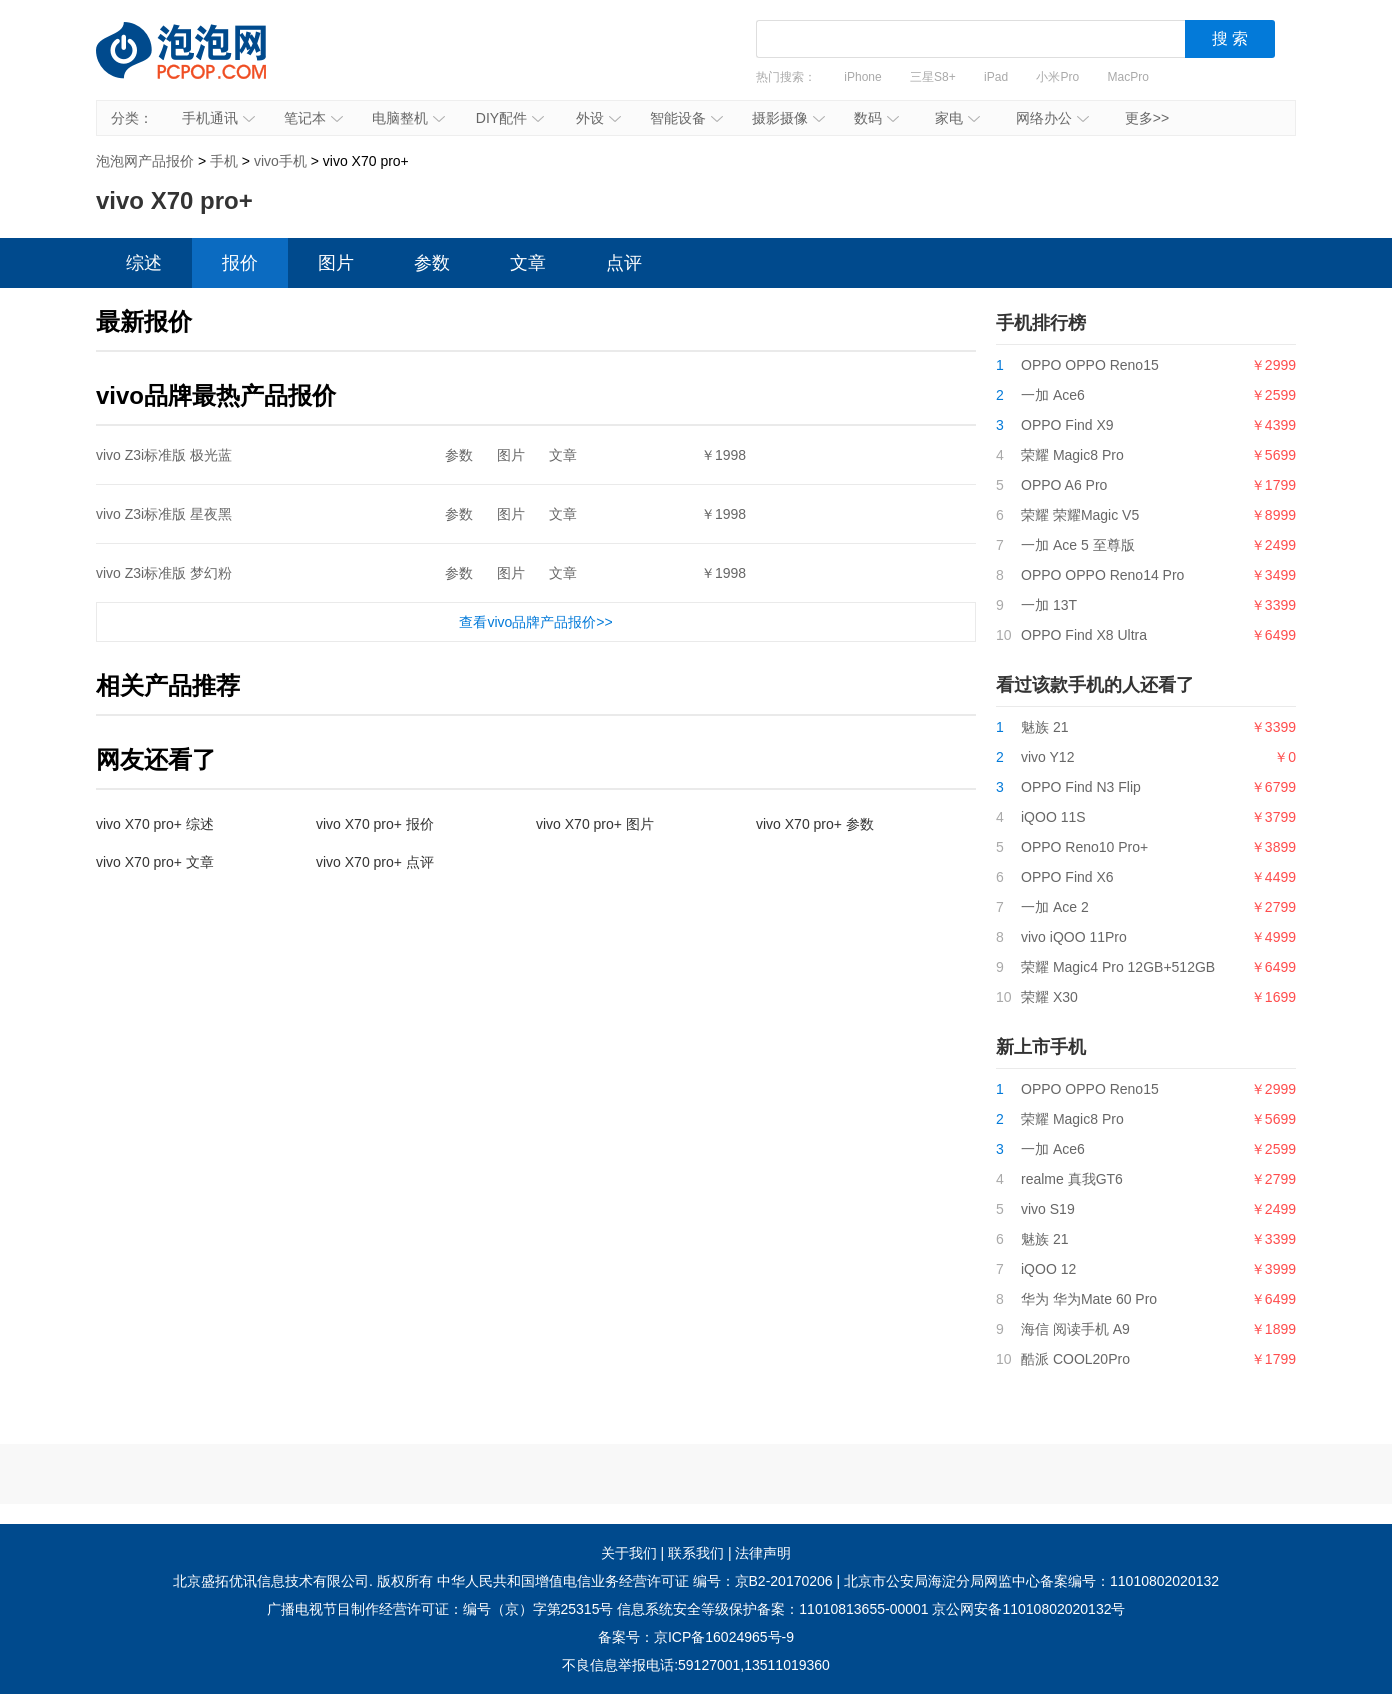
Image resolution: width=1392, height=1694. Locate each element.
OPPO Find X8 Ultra (1084, 635)
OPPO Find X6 (1067, 877)
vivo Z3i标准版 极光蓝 (164, 455)
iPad (996, 77)
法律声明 (763, 1553)
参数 (432, 263)
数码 (876, 118)
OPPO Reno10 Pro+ (1084, 847)
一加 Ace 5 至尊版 (1078, 545)
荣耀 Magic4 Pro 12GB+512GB (1118, 967)
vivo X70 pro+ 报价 (375, 824)
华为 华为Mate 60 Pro (1089, 1299)
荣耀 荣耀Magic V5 (1080, 515)
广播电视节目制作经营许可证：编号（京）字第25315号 (440, 1609)
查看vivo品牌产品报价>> (535, 622)
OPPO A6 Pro (1064, 485)
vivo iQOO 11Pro (1074, 937)
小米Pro (1057, 77)
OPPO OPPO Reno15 (1090, 365)
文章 (528, 263)
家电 (957, 118)
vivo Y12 (1047, 757)
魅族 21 (1044, 727)
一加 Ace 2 (1055, 907)
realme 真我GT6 (1072, 1179)
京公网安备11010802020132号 (1028, 1609)
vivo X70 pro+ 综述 (155, 824)
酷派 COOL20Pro (1075, 1359)
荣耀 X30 (1049, 997)
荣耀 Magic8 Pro (1072, 455)
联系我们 (696, 1553)
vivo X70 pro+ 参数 (815, 824)
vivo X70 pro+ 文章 (155, 862)
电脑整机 (408, 118)
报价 (240, 263)
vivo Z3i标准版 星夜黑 (164, 514)
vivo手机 (280, 161)
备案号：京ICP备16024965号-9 (696, 1637)
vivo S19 (1048, 1209)
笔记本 (313, 118)
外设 (598, 118)
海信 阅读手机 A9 (1075, 1329)
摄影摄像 (788, 118)
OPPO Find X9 (1067, 425)
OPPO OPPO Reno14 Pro (1102, 575)
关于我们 (629, 1553)
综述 (144, 263)
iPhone (862, 77)
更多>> (1147, 118)
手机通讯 (218, 118)
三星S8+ (933, 77)
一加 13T (1049, 605)
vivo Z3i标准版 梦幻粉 (164, 573)
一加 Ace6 (1053, 395)
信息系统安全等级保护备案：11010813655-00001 (772, 1609)
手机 (224, 161)
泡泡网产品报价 (201, 65)
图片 (336, 263)
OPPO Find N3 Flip (1081, 787)
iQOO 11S (1053, 817)
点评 (624, 263)
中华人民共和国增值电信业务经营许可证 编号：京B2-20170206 (635, 1581)
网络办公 (1052, 118)
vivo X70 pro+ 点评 (375, 862)
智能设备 (686, 118)
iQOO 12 (1048, 1269)
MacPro (1128, 77)
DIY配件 (510, 118)
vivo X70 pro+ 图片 (595, 824)
